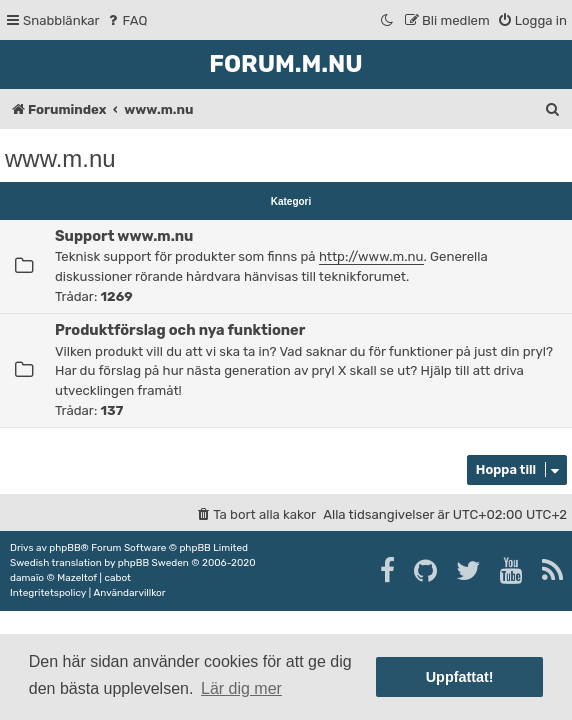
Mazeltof (77, 578)
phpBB (64, 548)
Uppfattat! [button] (460, 677)
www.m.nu (60, 158)
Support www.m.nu (124, 236)
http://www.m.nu (371, 256)
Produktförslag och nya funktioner (180, 330)
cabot (117, 578)
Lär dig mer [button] (241, 688)
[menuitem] (126, 20)
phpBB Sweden (153, 563)
